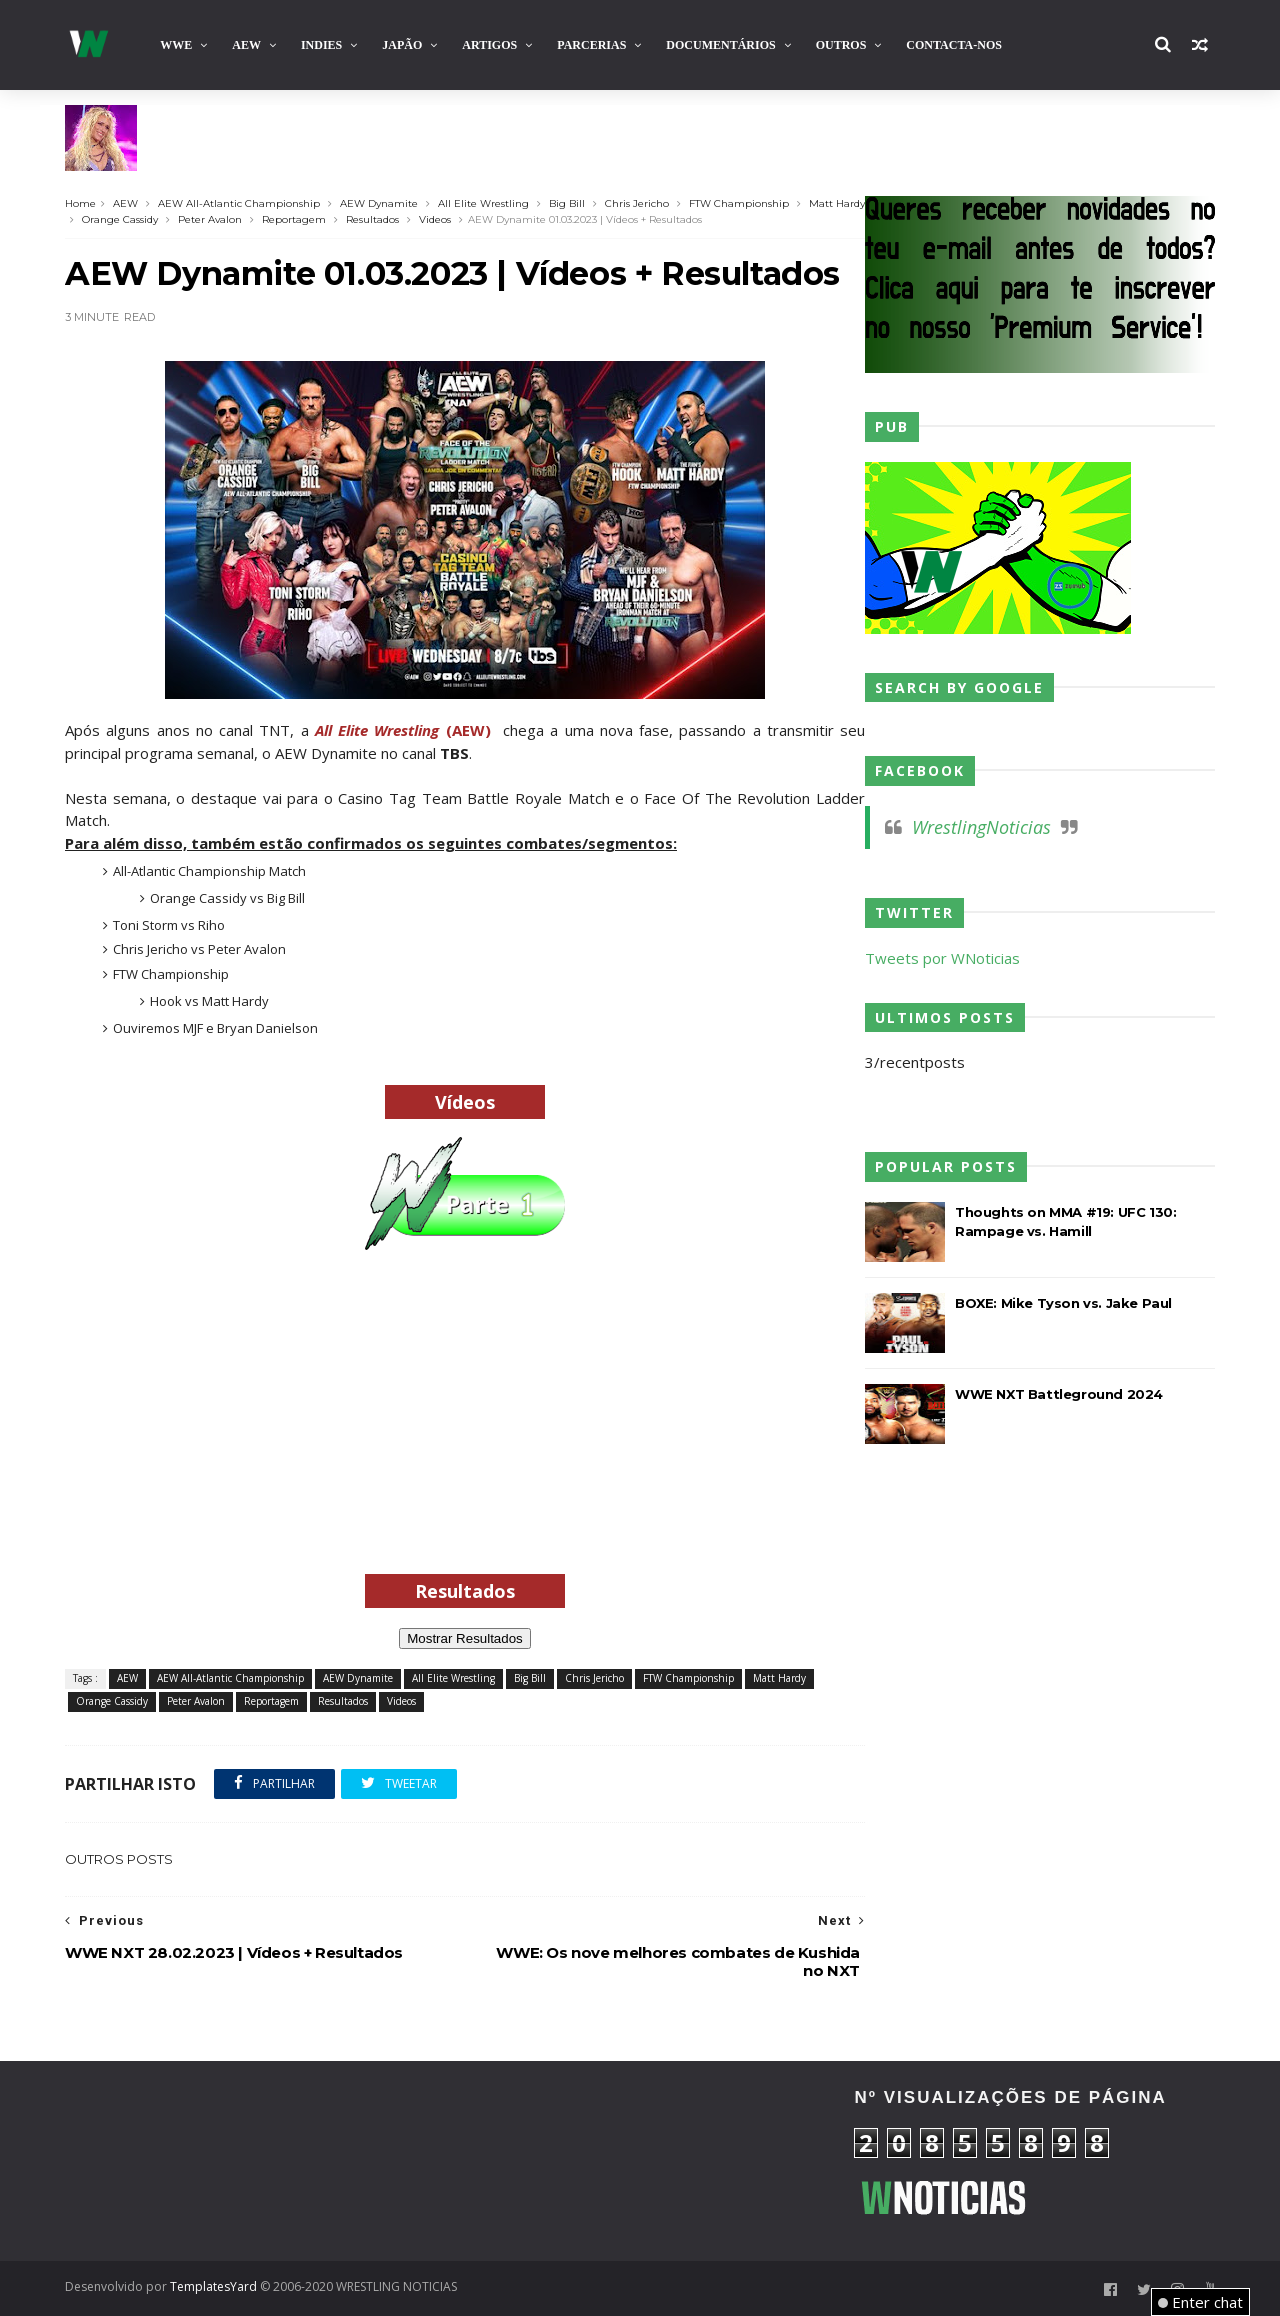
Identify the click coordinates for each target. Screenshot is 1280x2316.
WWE (176, 45)
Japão (402, 45)
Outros (841, 45)
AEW (246, 45)
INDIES (321, 45)
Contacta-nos (954, 45)
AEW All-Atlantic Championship (239, 203)
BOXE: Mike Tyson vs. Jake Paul (1063, 1303)
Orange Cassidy (120, 219)
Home (80, 203)
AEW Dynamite (379, 203)
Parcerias (591, 45)
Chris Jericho (637, 203)
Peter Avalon (210, 219)
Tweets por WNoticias (942, 958)
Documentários (720, 45)
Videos (435, 219)
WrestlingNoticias (981, 827)
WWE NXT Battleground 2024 (1059, 1394)
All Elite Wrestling (483, 203)
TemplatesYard (213, 2286)
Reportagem (294, 219)
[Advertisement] (465, 1440)
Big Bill (567, 203)
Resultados (372, 219)
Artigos (489, 45)
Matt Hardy (837, 203)
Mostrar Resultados (465, 1638)
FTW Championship (739, 203)
